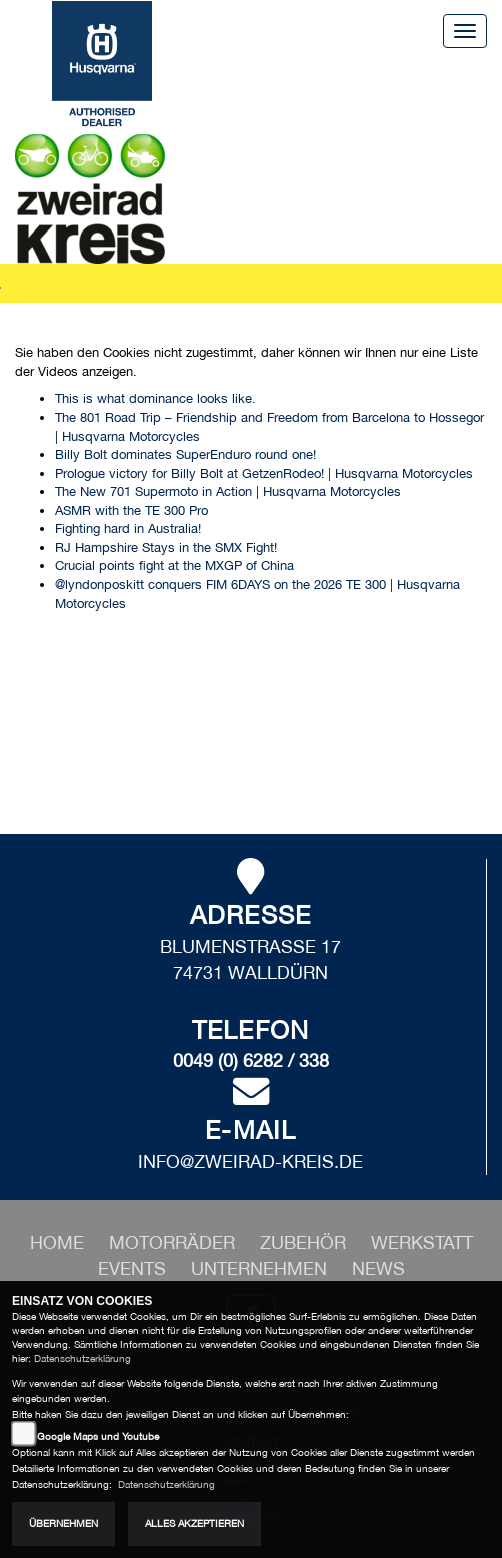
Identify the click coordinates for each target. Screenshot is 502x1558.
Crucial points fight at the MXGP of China (174, 565)
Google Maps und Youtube (98, 1436)
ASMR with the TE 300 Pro (131, 510)
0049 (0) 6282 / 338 (251, 1060)
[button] (174, 1242)
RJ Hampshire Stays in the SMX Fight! (166, 547)
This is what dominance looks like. (155, 398)
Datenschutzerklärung (82, 1358)
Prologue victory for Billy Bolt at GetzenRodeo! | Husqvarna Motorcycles (264, 473)
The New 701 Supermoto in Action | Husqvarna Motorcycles (228, 491)
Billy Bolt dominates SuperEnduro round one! (185, 454)
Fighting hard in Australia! (128, 528)
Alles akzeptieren (194, 1523)
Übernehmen (63, 1523)
